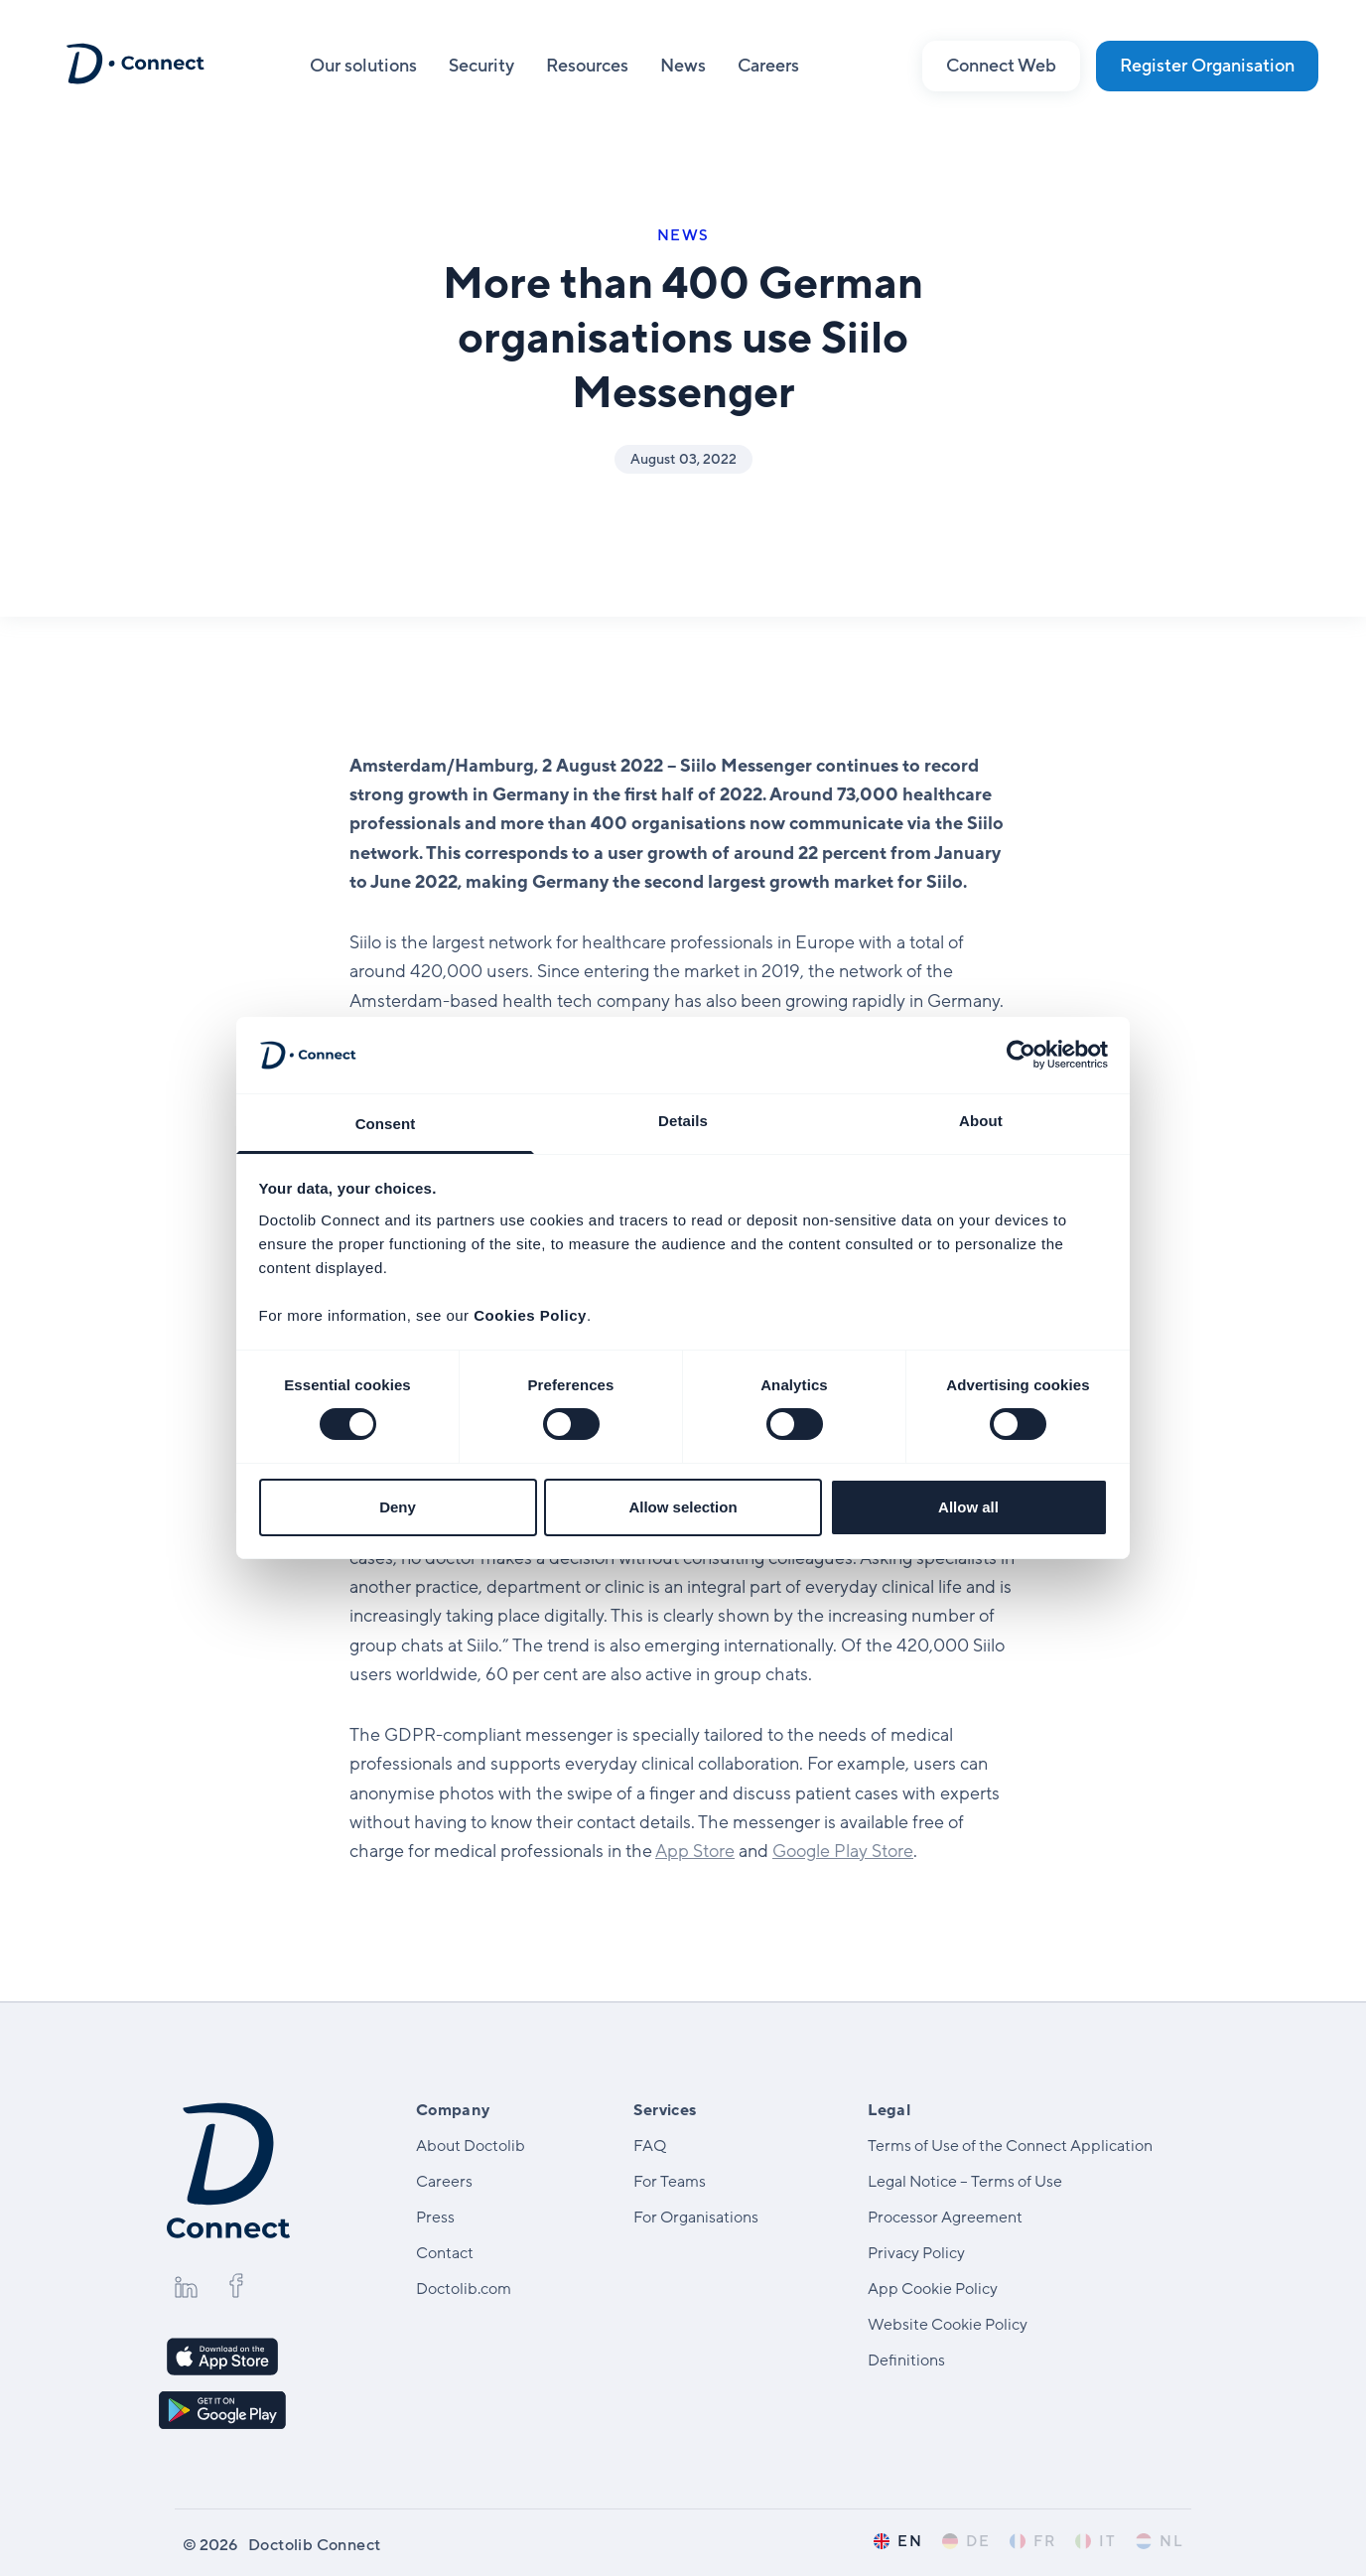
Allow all (968, 1507)
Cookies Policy (530, 1315)
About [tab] (981, 1120)
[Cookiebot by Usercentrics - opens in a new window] (1021, 1055)
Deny (397, 1507)
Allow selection (682, 1507)
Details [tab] (683, 1120)
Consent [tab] (385, 1123)
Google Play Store (842, 1851)
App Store (695, 1851)
